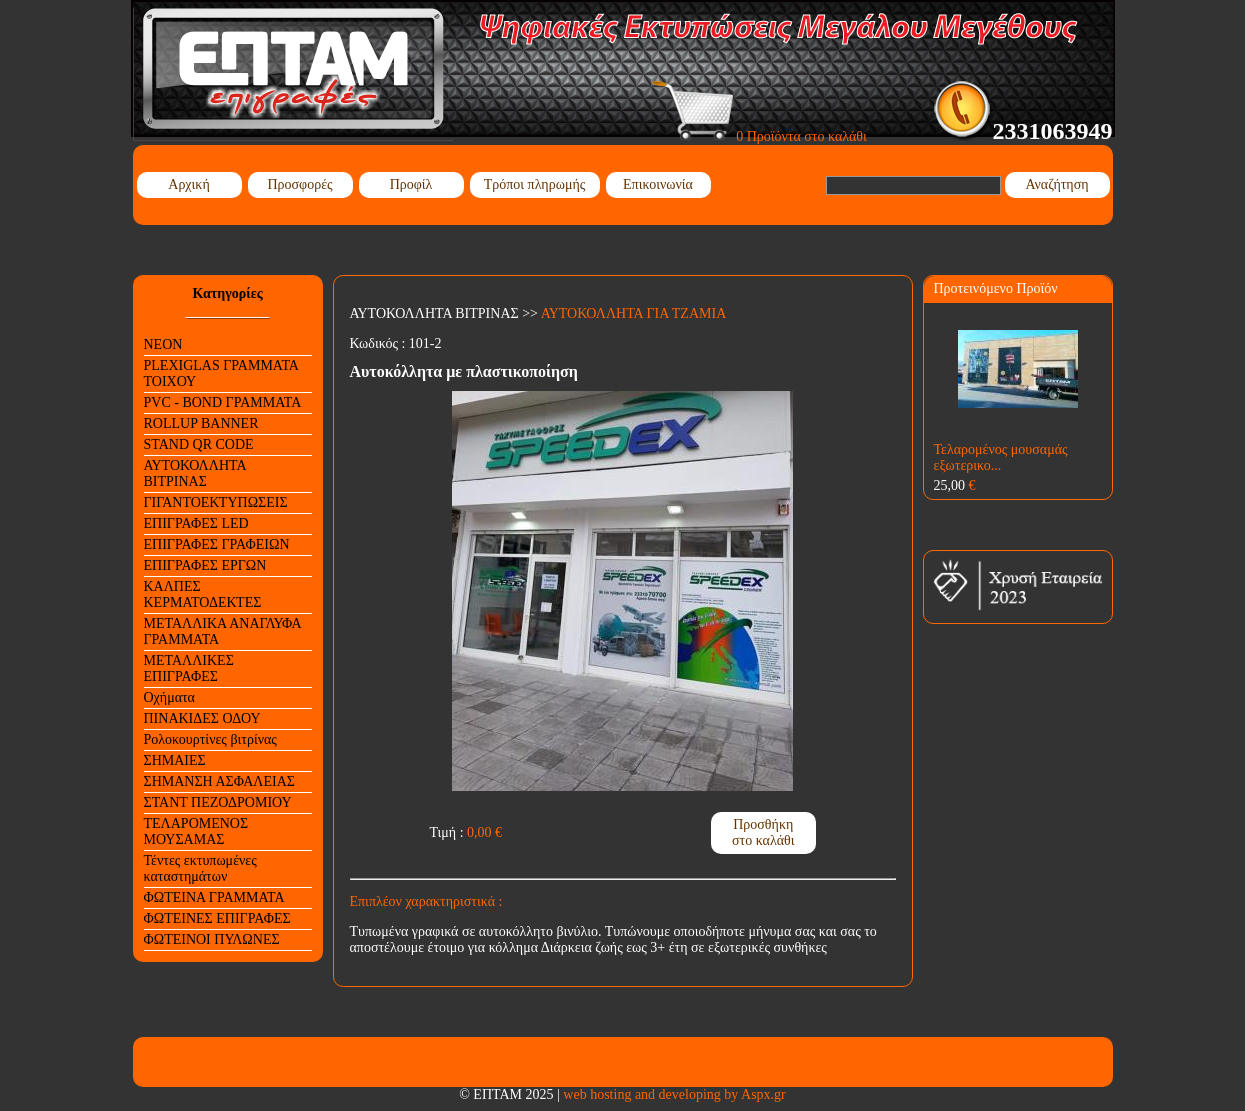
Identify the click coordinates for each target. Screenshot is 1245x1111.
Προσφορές (299, 184)
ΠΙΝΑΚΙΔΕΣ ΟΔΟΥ (202, 718)
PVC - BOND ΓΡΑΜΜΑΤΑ (223, 402)
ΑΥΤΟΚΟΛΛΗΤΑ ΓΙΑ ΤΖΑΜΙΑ (634, 313)
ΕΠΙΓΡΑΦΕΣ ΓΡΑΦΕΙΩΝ (217, 544)
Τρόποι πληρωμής (535, 184)
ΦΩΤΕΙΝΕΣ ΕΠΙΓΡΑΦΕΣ (217, 918)
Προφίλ (411, 184)
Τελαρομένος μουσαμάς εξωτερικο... (1001, 457)
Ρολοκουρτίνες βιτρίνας (210, 739)
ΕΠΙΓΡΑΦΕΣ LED (196, 523)
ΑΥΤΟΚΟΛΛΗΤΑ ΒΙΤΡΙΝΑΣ (195, 473)
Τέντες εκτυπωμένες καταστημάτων (200, 868)
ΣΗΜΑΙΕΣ (175, 760)
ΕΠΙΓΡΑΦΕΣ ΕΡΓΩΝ (205, 565)
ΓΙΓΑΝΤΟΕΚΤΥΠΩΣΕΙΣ (216, 502)
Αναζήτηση (1056, 184)
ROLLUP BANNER (201, 423)
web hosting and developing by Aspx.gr (674, 1094)
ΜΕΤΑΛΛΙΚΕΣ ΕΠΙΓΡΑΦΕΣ (189, 668)
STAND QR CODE (199, 444)
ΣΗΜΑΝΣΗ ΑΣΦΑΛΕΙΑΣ (219, 781)
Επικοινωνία (658, 184)
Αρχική (188, 184)
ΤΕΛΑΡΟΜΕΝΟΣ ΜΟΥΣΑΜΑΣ (196, 831)
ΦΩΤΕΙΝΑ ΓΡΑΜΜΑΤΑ (214, 897)
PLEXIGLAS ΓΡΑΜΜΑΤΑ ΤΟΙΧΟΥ (221, 373)
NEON (163, 344)
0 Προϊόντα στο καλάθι (759, 136)
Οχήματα (169, 697)
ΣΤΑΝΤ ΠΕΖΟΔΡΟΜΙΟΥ (218, 802)
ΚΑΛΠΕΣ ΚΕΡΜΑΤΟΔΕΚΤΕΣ (203, 594)
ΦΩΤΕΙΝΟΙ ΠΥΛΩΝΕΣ (212, 939)
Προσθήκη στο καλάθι (763, 832)
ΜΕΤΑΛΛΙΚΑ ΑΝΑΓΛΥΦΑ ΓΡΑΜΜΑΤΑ (223, 631)
